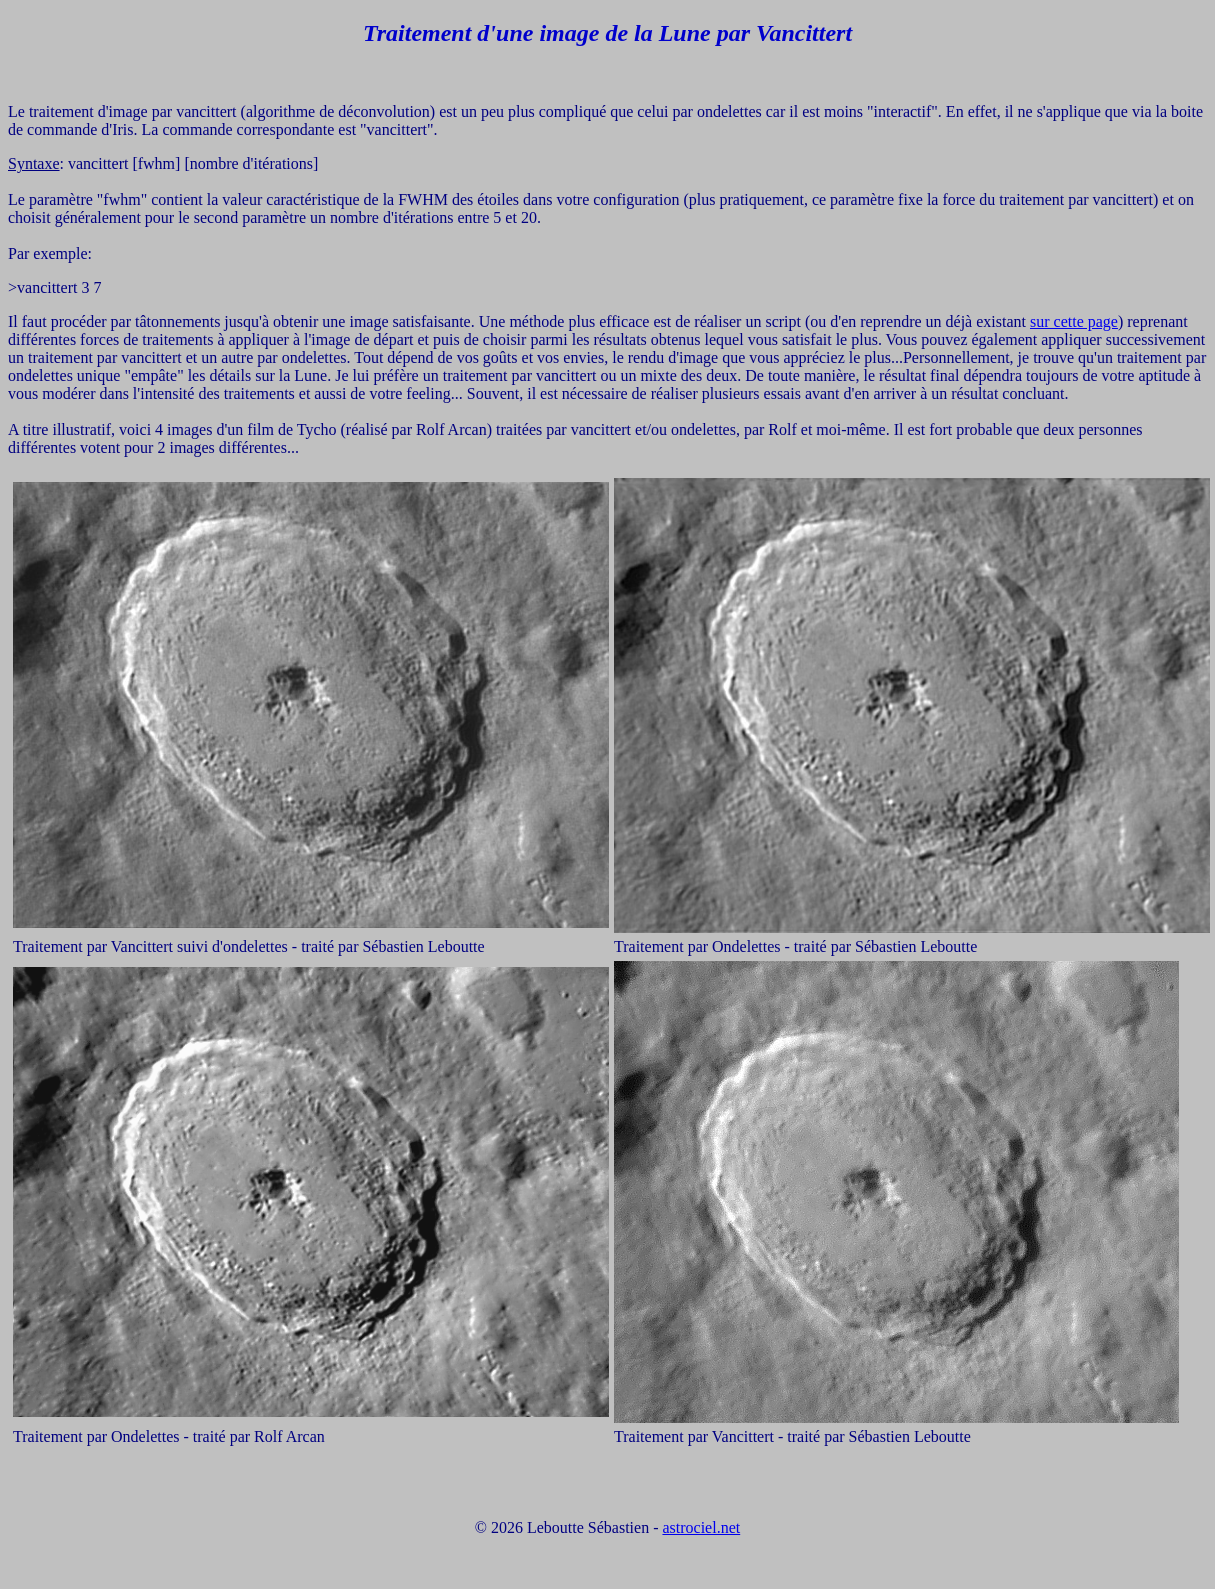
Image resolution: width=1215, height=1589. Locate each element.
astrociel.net (701, 1527)
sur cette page (1074, 321)
